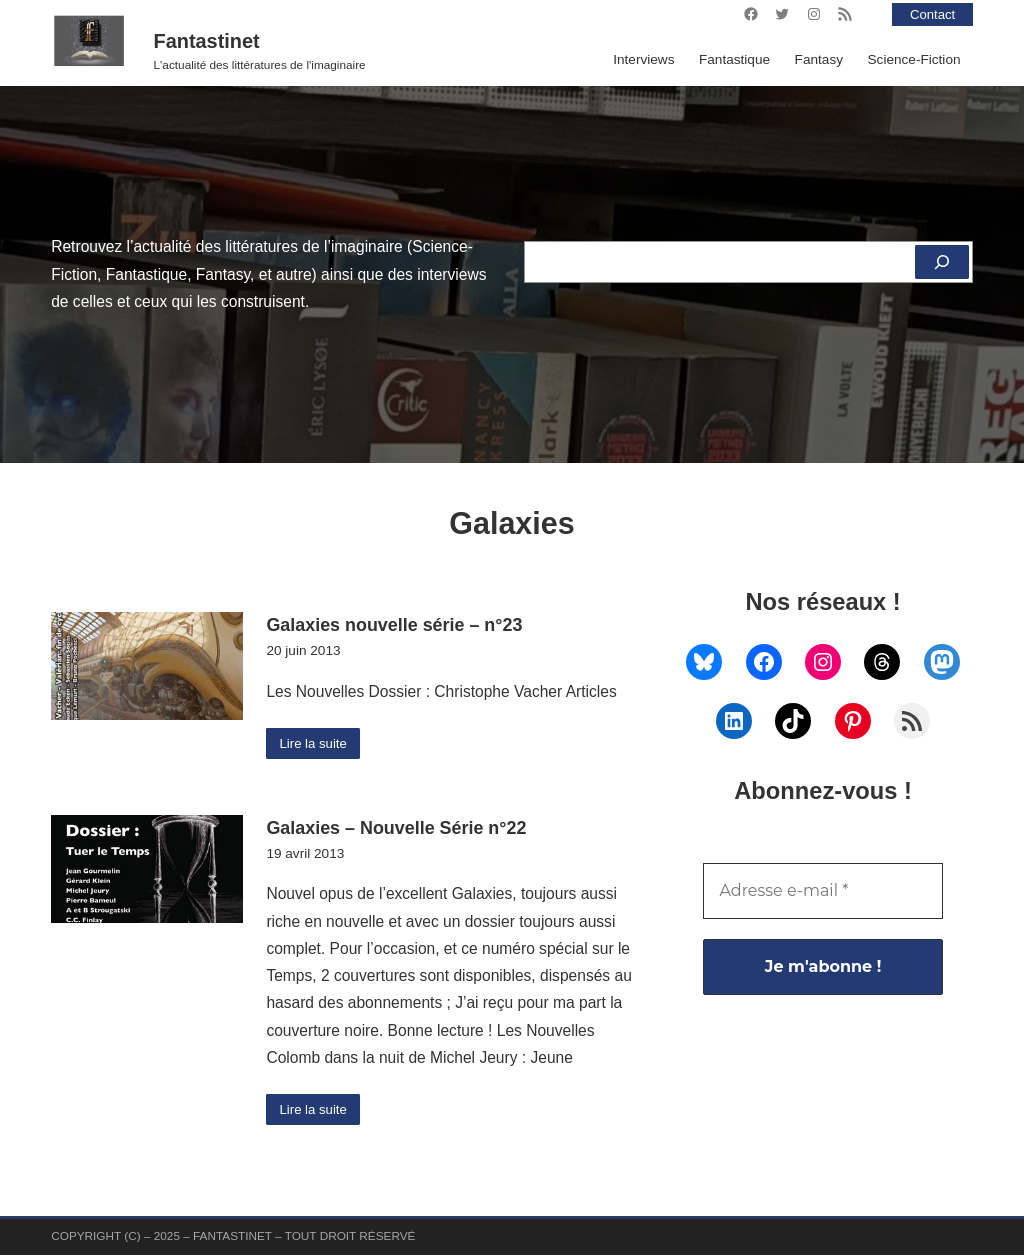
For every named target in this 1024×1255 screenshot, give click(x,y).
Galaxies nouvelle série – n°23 (394, 625)
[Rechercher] (941, 262)
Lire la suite (315, 743)
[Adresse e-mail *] (822, 891)
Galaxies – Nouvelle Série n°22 (396, 829)
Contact (931, 14)
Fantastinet (207, 41)
